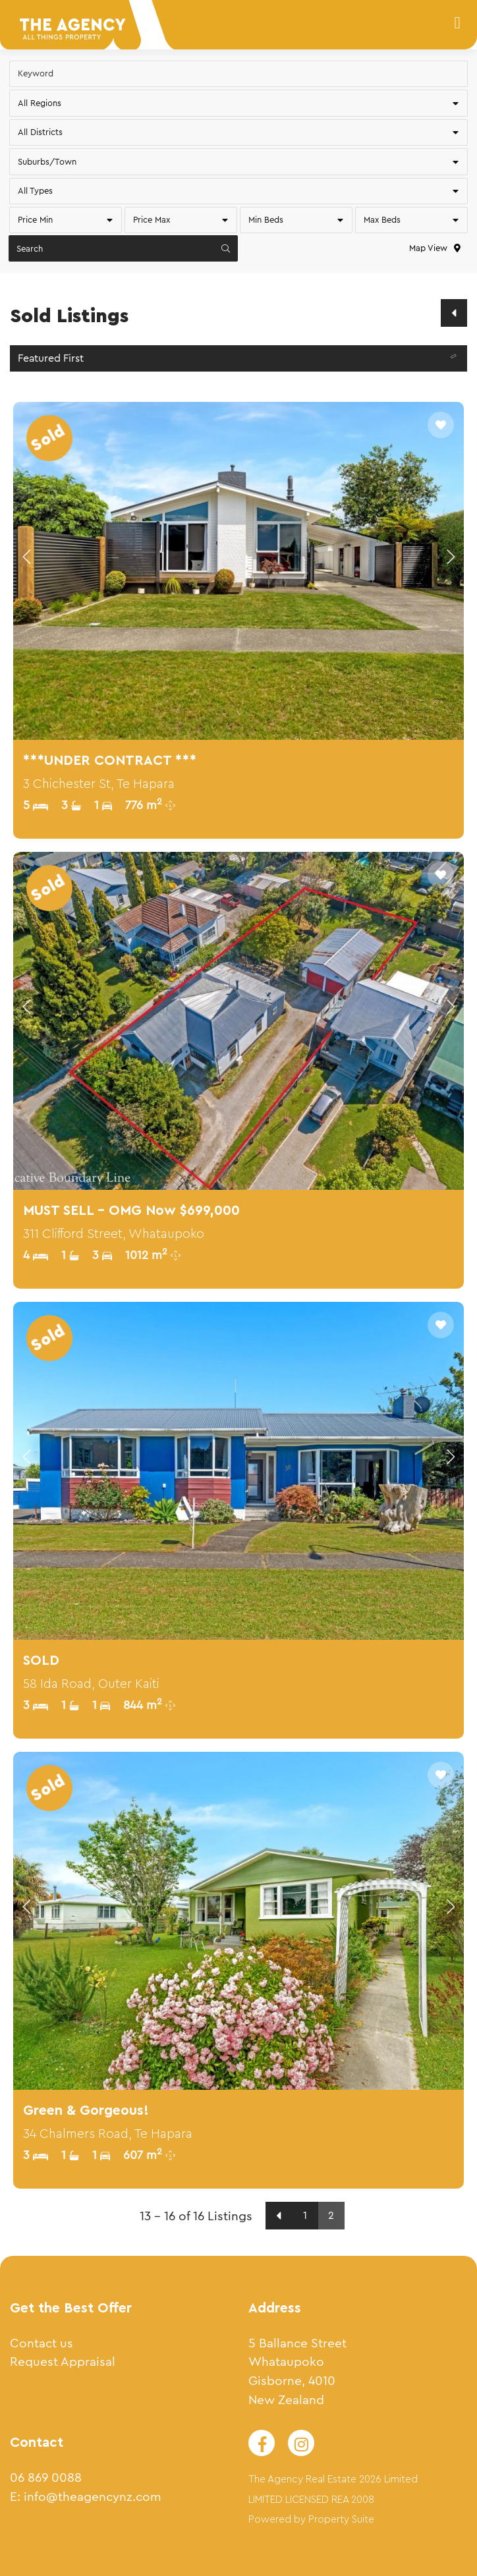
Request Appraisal (62, 2361)
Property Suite (341, 2520)
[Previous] (454, 313)
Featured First (240, 359)
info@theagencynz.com (92, 2497)
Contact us (41, 2343)
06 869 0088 (46, 2477)
